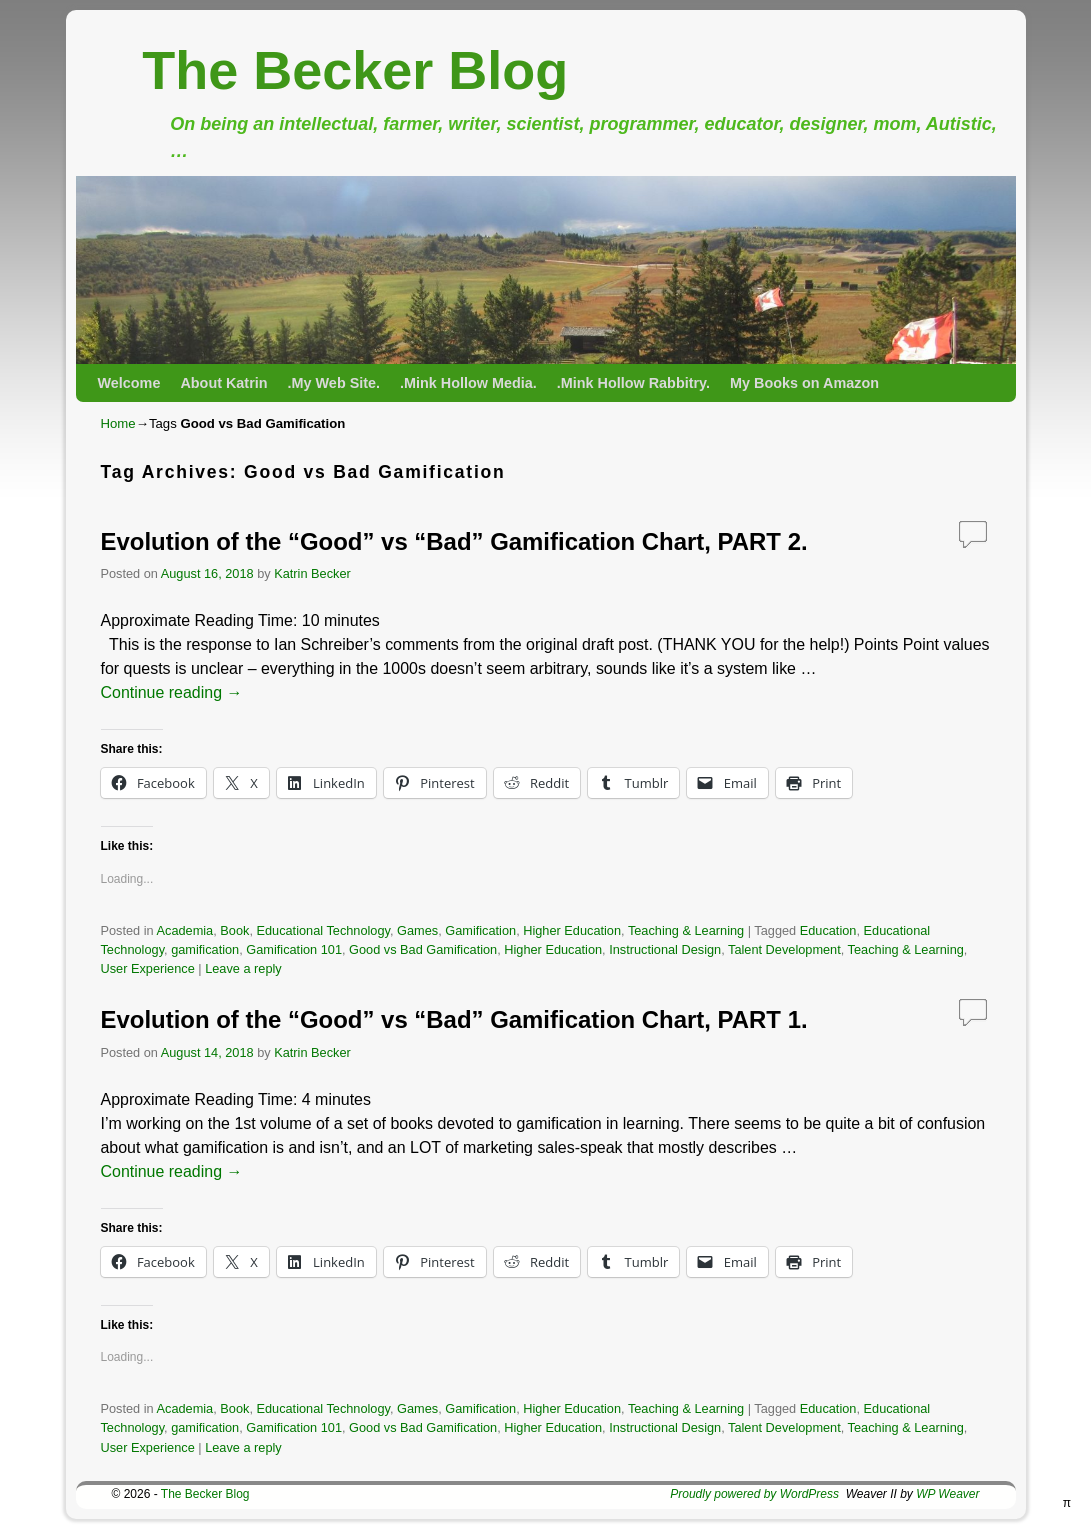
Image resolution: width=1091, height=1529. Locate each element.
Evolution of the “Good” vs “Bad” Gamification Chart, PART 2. (454, 541)
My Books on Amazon (804, 383)
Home (118, 423)
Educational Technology (323, 930)
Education (828, 930)
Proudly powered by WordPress (754, 1494)
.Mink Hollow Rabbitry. (633, 383)
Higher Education (572, 930)
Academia (185, 930)
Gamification (480, 930)
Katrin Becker (312, 573)
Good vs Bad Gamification (423, 949)
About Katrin (223, 383)
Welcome (129, 383)
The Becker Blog (355, 70)
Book (234, 930)
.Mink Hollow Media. (468, 383)
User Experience (148, 968)
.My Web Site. (334, 383)
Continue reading (172, 692)
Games (417, 930)
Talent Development (784, 949)
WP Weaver (947, 1494)
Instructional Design (665, 949)
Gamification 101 (294, 949)
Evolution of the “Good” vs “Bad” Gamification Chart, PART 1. (454, 1019)
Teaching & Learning (686, 930)
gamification (205, 949)
